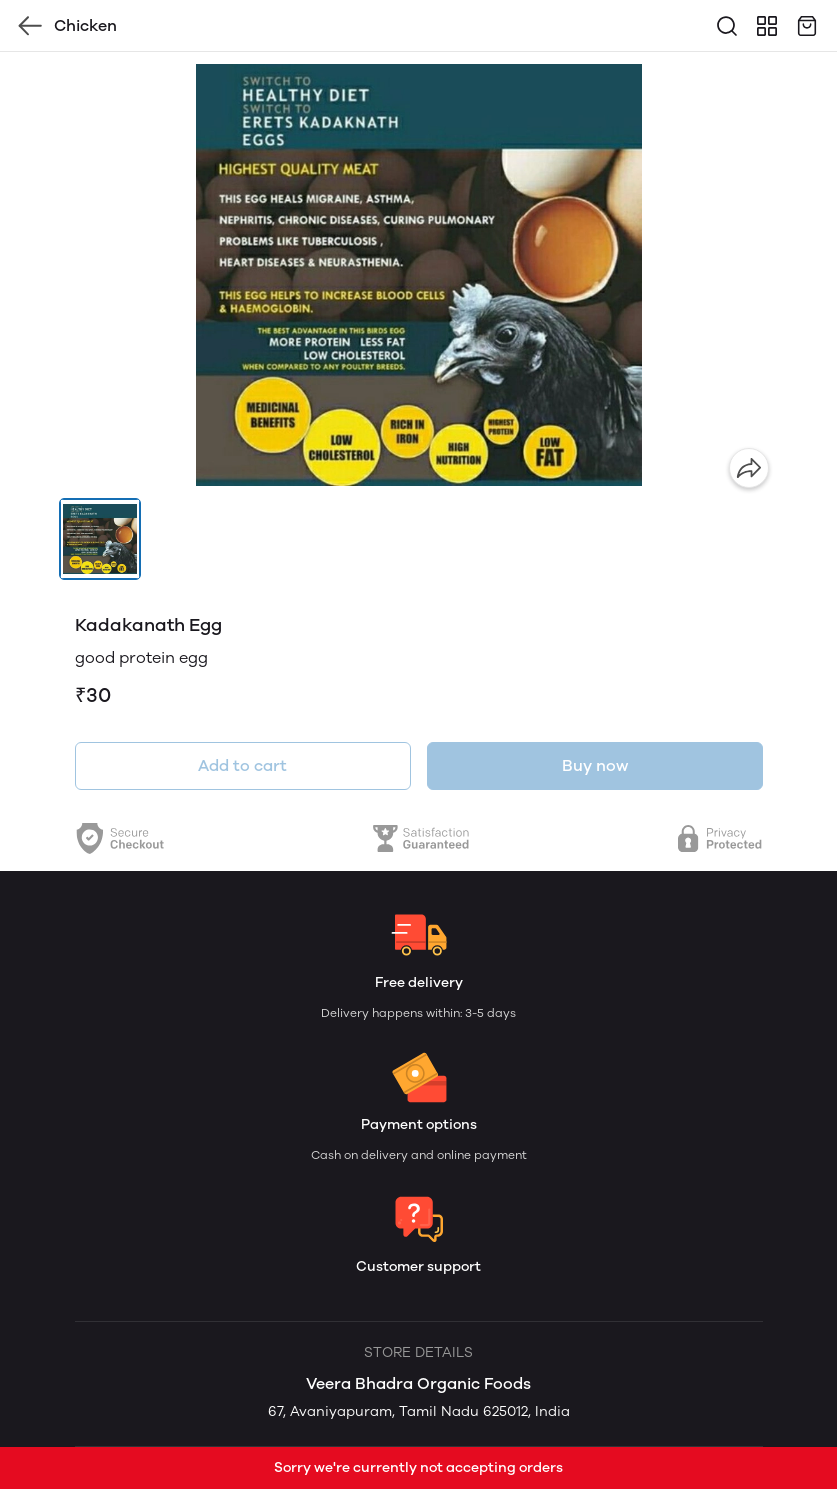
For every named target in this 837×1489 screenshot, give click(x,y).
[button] (100, 539)
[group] (419, 275)
